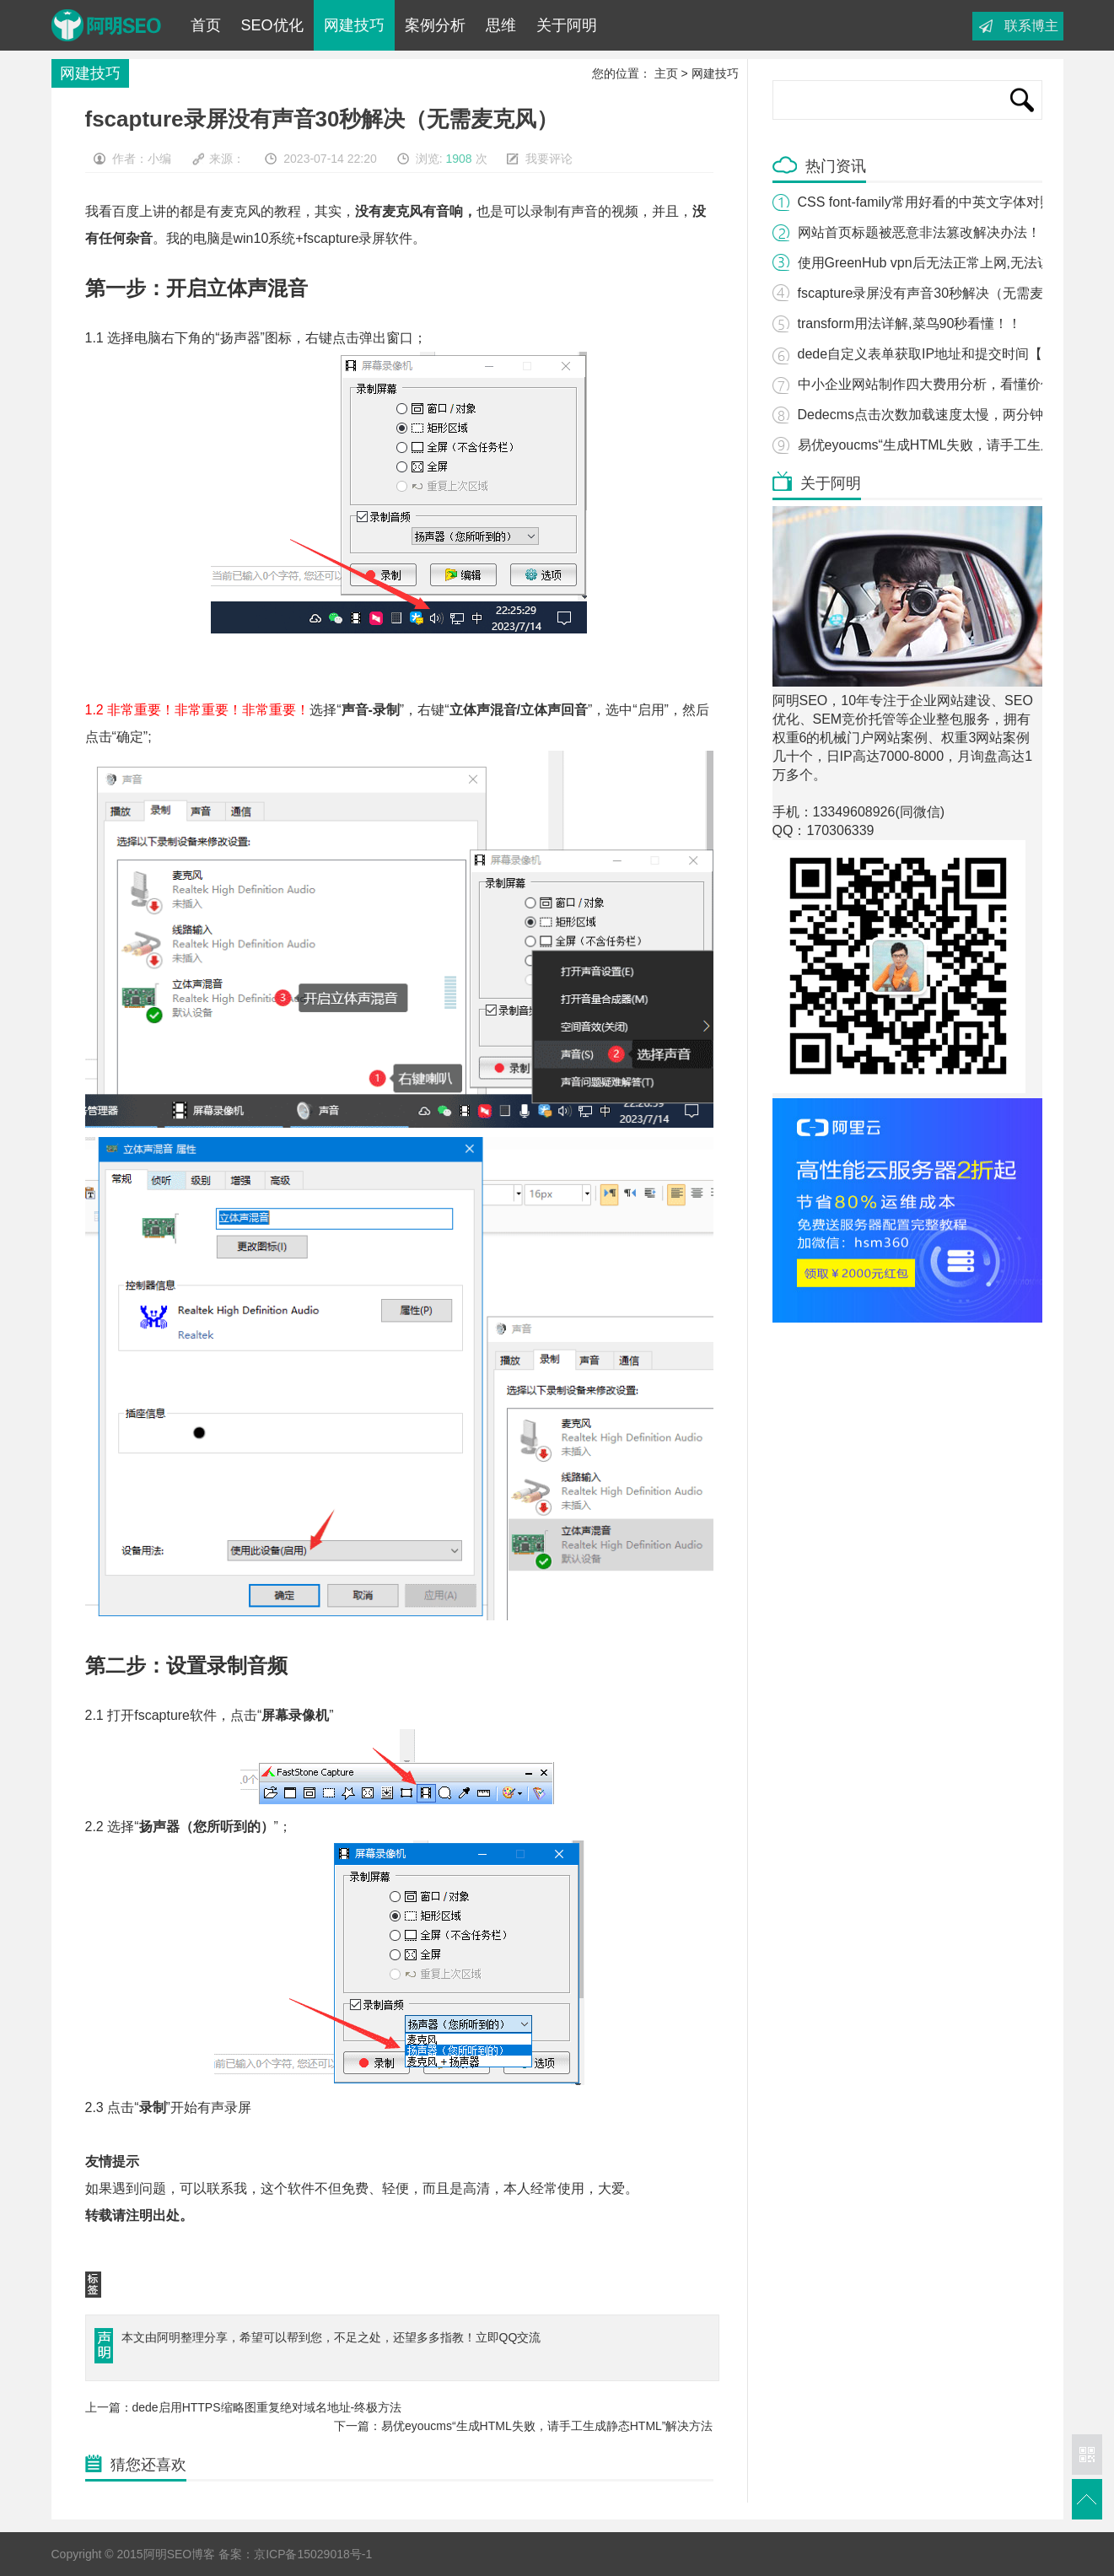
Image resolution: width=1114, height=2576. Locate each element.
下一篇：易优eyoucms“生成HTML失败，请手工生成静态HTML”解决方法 (523, 2426)
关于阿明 (566, 25)
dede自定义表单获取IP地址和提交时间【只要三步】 (954, 354)
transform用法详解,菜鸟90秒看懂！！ (910, 323)
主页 (666, 73)
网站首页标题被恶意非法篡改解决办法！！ (926, 232)
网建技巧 (354, 25)
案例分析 (435, 25)
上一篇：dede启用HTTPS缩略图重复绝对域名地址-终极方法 (243, 2407)
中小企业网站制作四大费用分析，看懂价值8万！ (943, 384)
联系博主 (1031, 26)
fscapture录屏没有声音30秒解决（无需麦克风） (941, 293)
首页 (206, 25)
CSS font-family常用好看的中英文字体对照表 (932, 202)
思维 (501, 25)
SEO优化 (272, 25)
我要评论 (549, 158)
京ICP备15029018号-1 (313, 2554)
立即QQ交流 (508, 2337)
